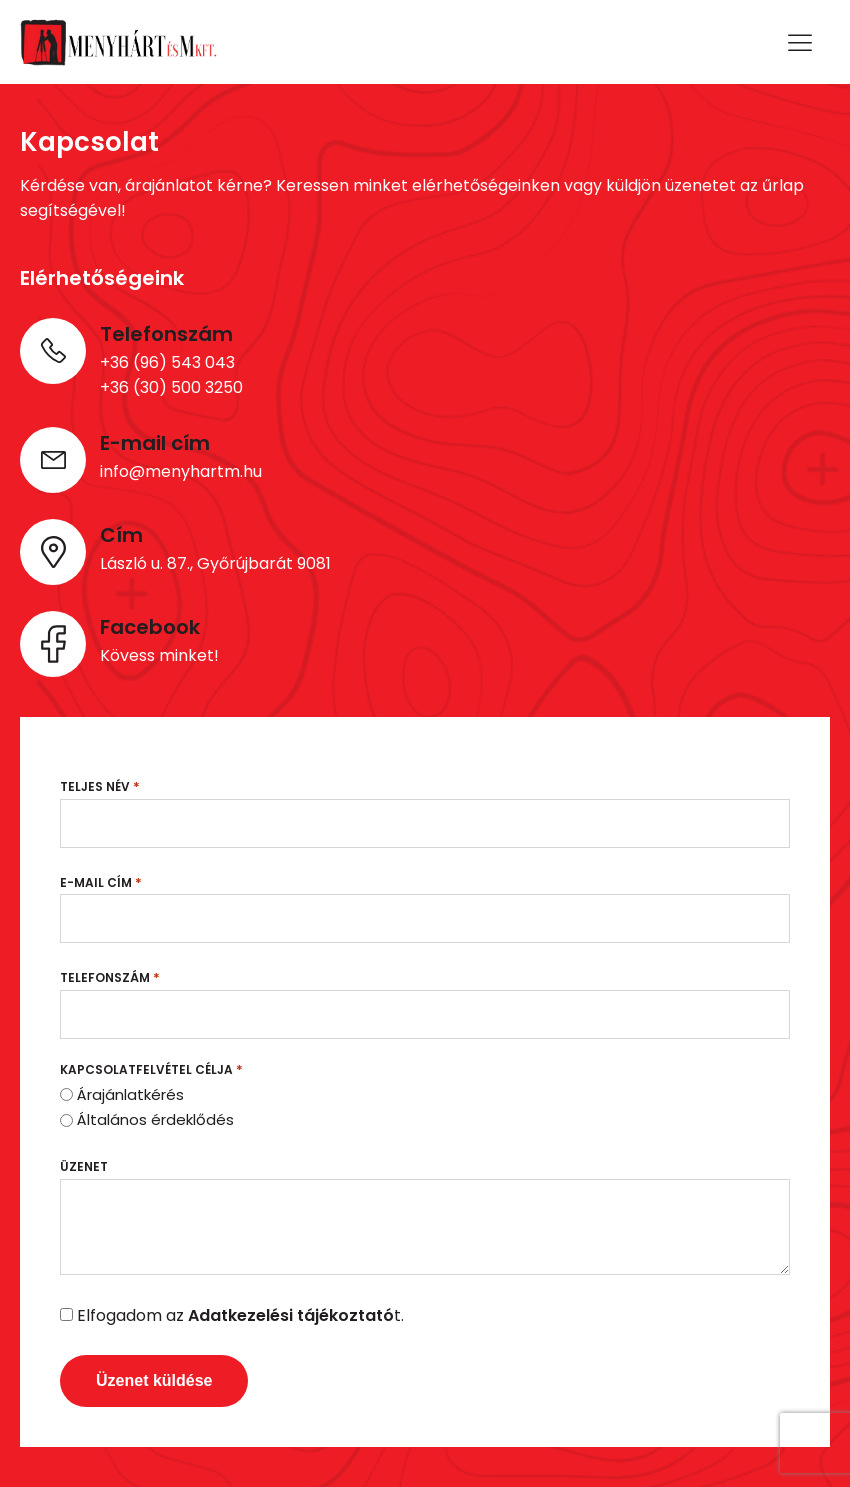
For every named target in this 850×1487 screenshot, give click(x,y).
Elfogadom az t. (240, 1315)
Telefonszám (110, 977)
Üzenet (84, 1166)
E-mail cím (101, 882)
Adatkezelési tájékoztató (291, 1315)
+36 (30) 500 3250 (171, 387)
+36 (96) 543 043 (167, 362)
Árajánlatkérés (130, 1094)
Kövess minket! (159, 655)
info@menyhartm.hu (181, 471)
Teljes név (100, 786)
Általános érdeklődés (155, 1119)
